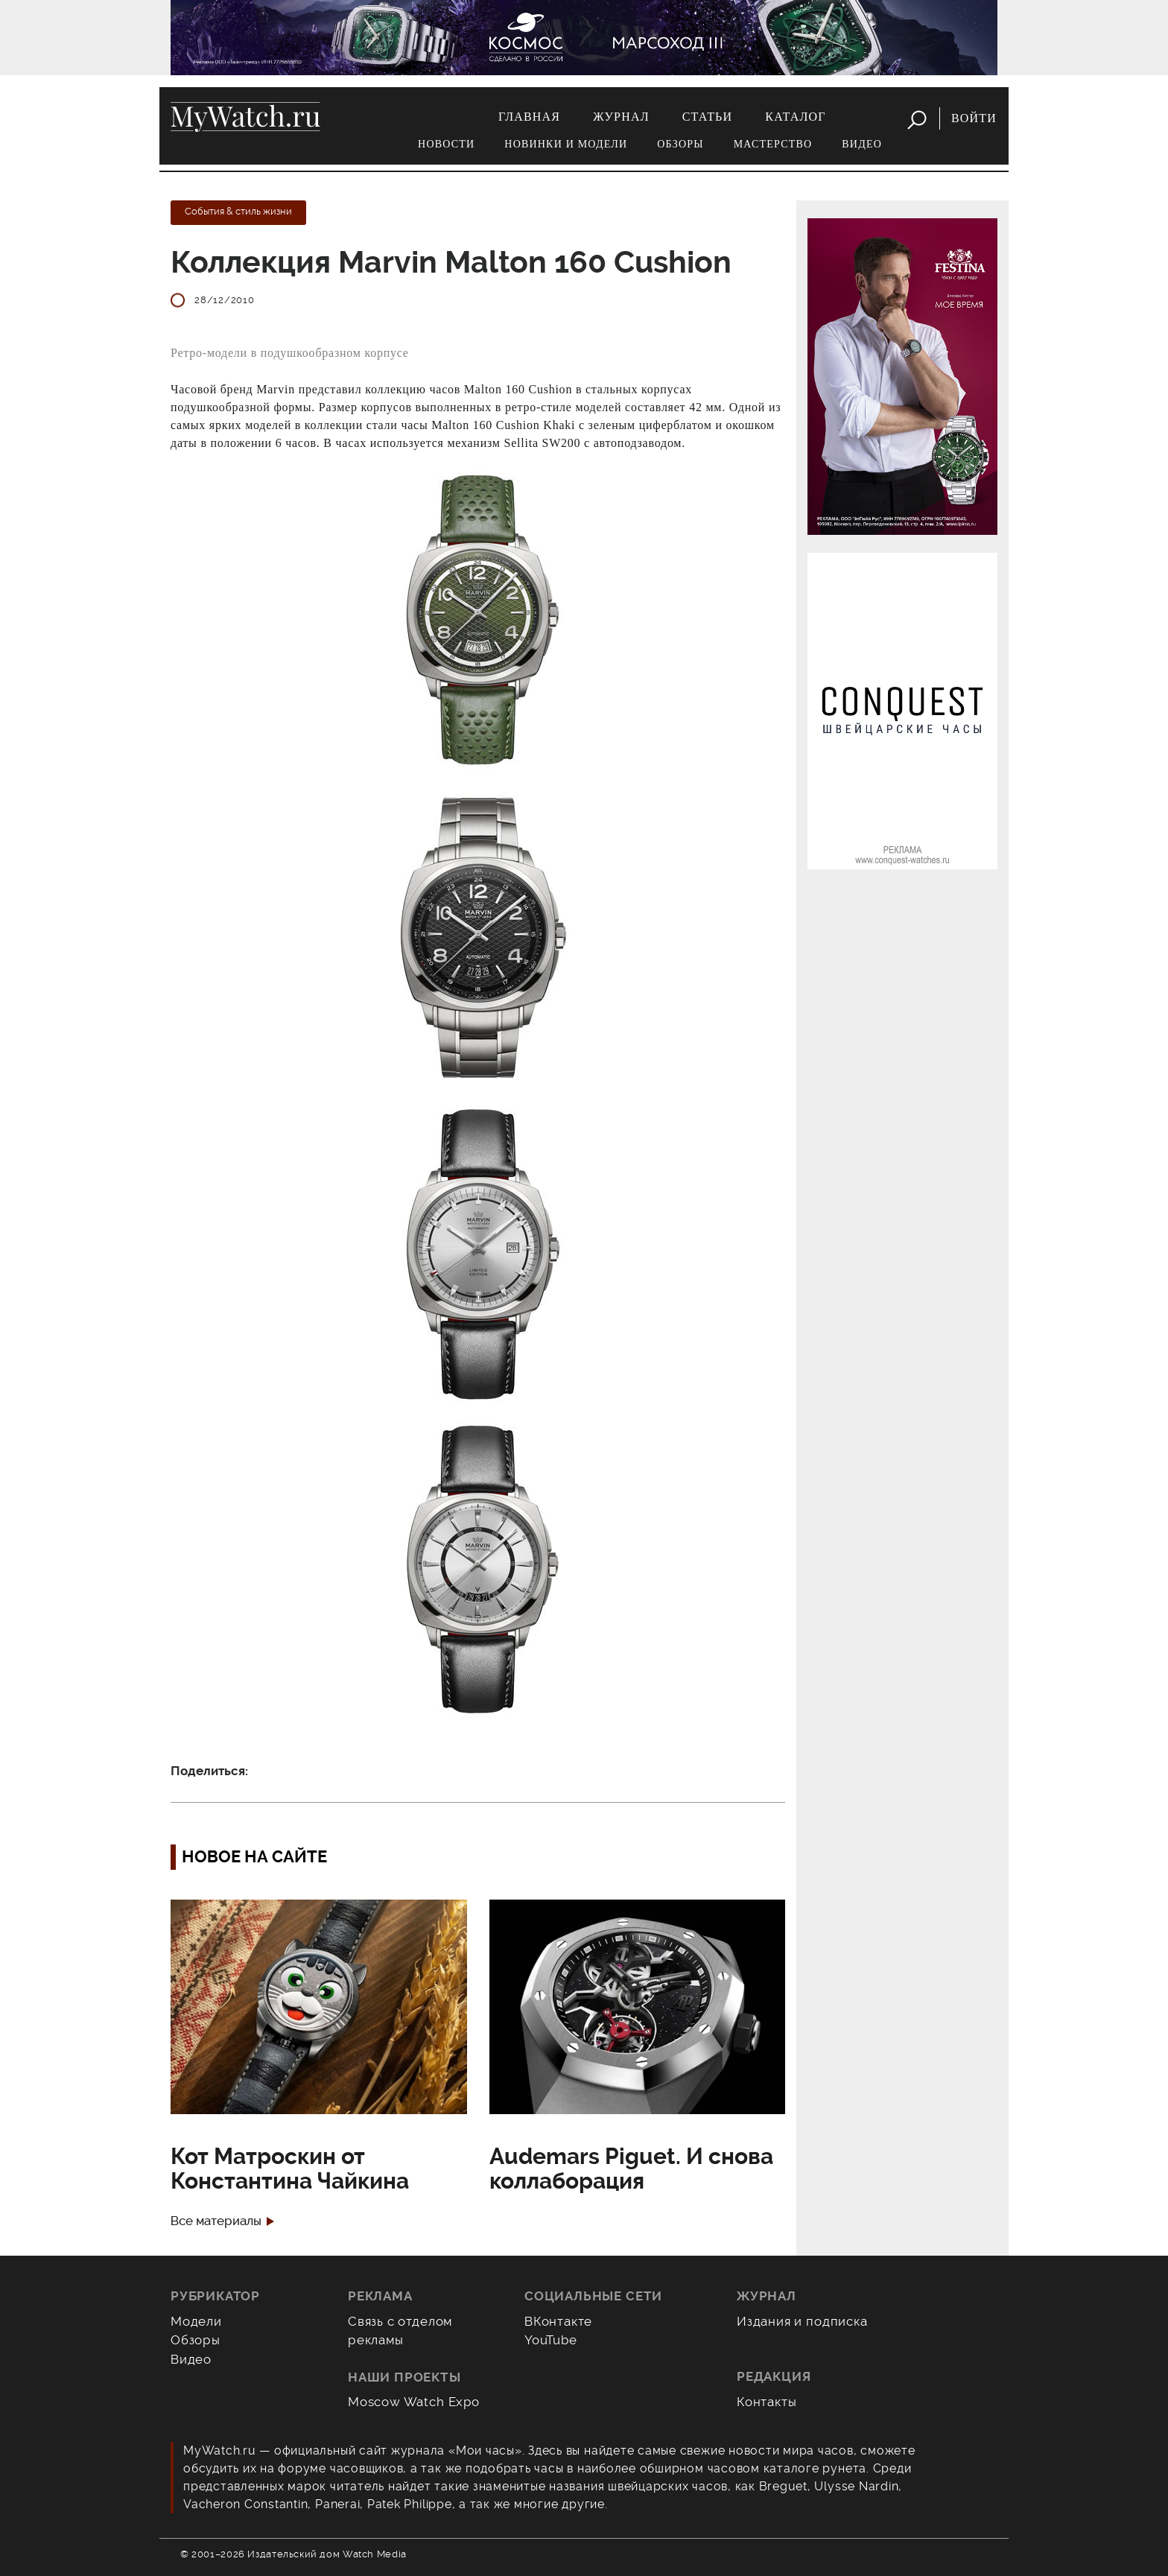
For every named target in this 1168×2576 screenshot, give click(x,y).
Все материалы (216, 2221)
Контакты (767, 2401)
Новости (446, 144)
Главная (529, 116)
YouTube (550, 2339)
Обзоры (680, 144)
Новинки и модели (565, 144)
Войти (974, 118)
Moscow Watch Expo (414, 2401)
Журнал (621, 116)
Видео (862, 144)
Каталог (795, 116)
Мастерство (773, 144)
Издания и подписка (802, 2321)
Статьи (707, 116)
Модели (196, 2321)
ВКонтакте (558, 2321)
